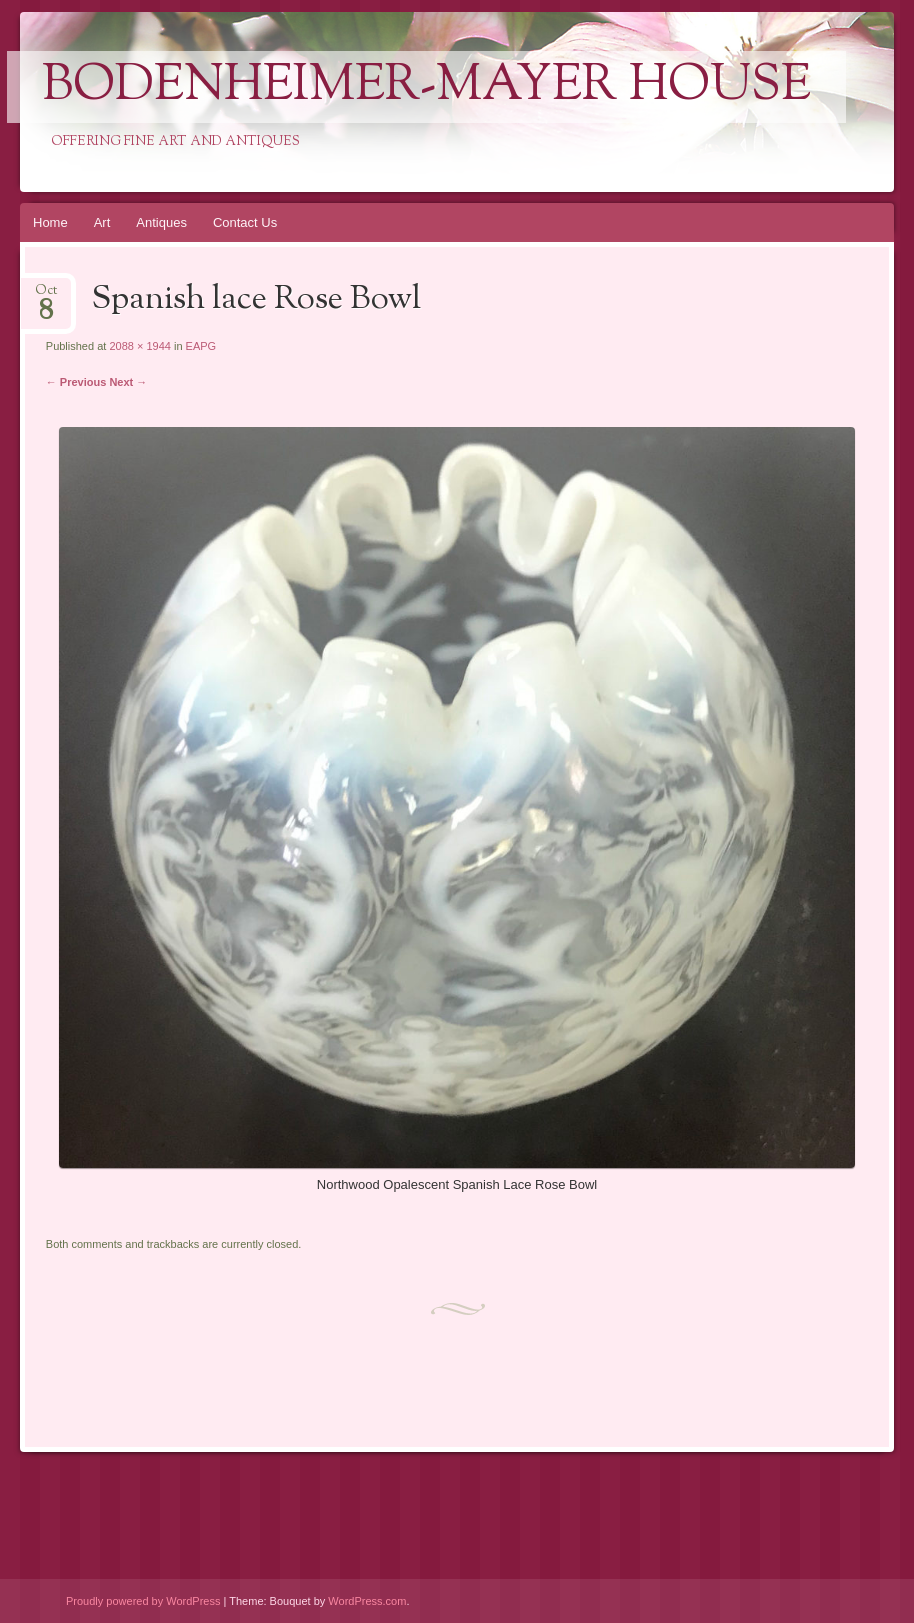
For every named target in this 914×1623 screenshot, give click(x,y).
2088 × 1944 (139, 346)
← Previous (76, 382)
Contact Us (245, 222)
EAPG (201, 346)
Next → (128, 382)
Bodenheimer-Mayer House (426, 87)
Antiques (161, 222)
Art (102, 222)
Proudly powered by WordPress (143, 1601)
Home (50, 222)
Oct (46, 296)
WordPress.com (367, 1601)
